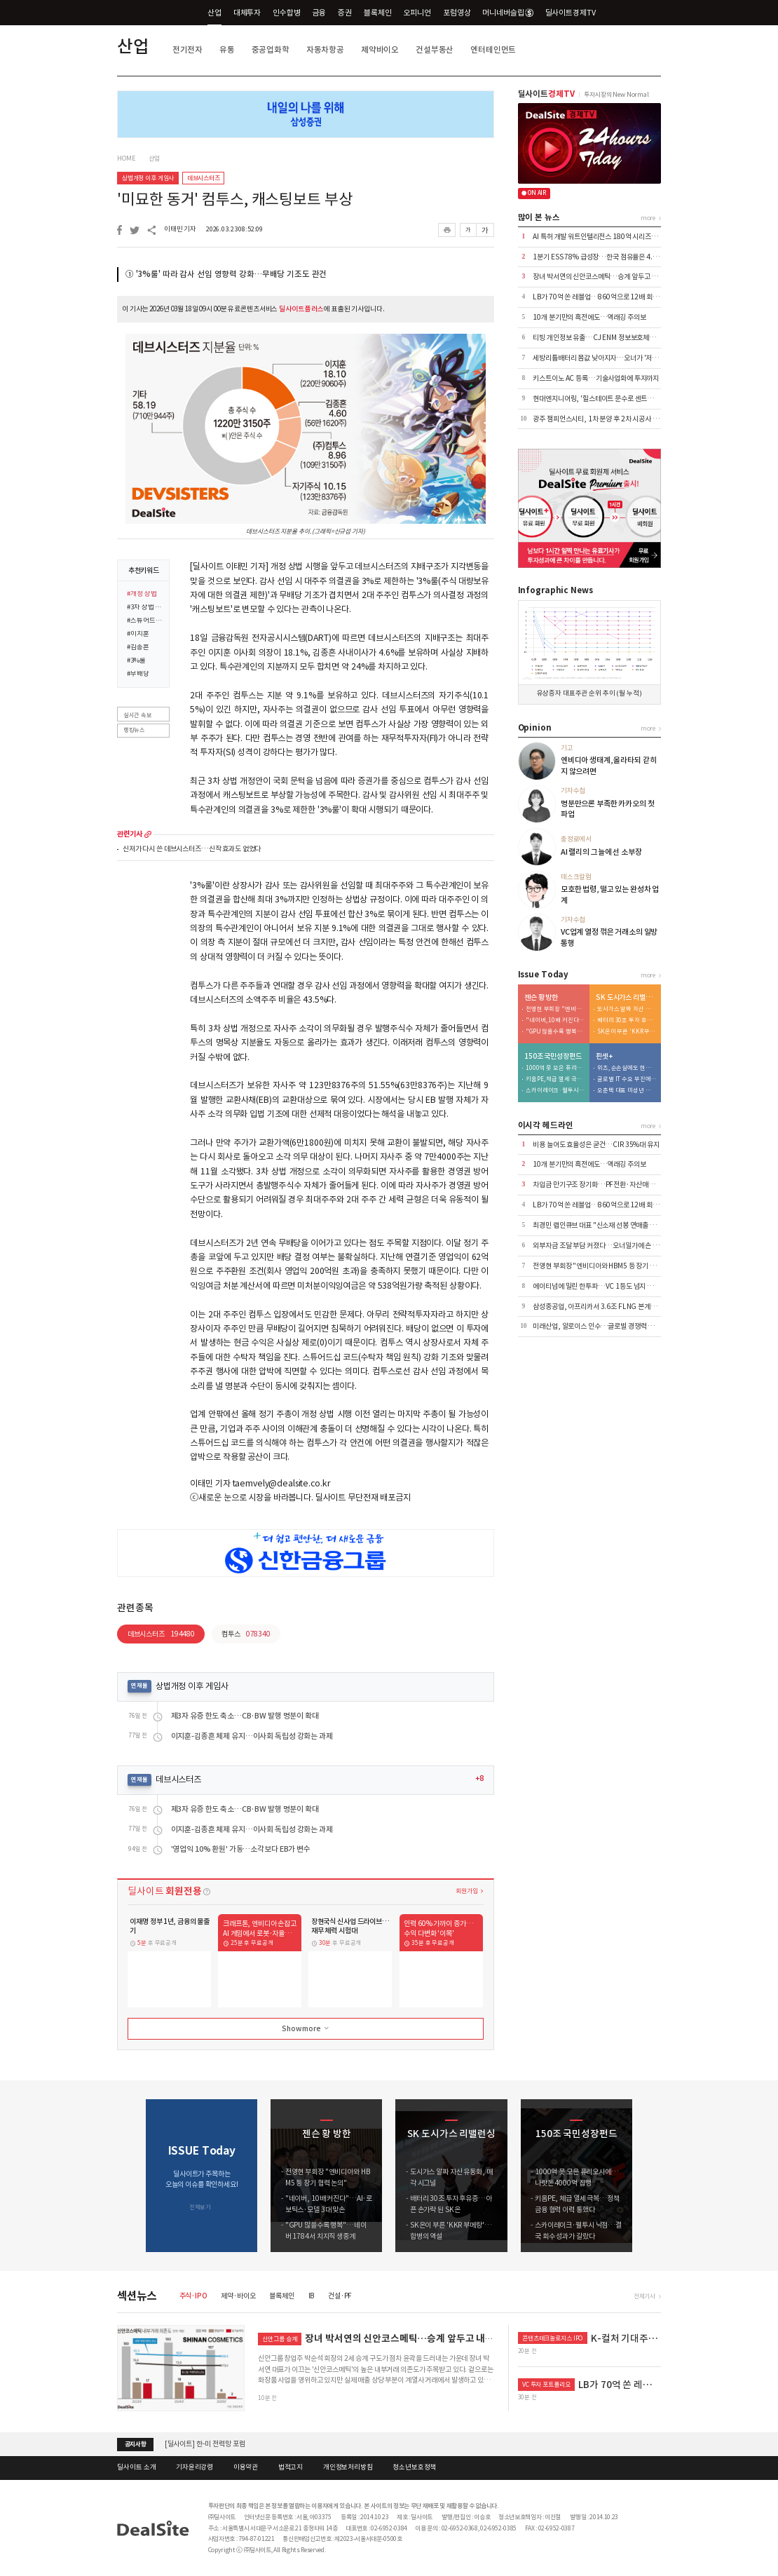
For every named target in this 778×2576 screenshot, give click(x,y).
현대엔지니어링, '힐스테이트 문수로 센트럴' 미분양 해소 (611, 398)
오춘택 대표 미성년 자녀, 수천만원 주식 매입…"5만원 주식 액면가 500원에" (626, 1090)
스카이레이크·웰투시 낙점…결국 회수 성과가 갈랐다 (555, 1090)
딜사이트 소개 (136, 2467)
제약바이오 (380, 49)
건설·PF (340, 2295)
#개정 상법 (141, 594)
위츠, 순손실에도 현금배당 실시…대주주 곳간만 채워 (626, 1068)
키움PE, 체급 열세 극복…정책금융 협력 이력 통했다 (555, 1079)
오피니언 (417, 13)
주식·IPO (193, 2295)
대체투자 (247, 13)
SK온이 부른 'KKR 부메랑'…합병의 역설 (626, 1032)
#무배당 (138, 674)
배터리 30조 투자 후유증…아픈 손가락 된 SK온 (626, 1020)
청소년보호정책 (414, 2467)
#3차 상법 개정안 (145, 607)
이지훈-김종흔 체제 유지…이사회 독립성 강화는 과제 (252, 1736)
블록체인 (377, 13)
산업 (214, 13)
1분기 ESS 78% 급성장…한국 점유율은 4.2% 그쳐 (604, 257)
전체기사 (644, 2296)
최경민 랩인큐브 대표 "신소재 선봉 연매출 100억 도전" (609, 1225)
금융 (320, 13)
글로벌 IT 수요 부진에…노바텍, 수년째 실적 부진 (626, 1079)
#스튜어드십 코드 (145, 621)
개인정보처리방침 (348, 2467)
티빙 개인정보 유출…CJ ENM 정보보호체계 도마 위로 (608, 337)
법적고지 (290, 2467)
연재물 (139, 1685)
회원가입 (466, 1890)
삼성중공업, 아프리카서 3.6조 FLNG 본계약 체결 (601, 1306)
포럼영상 (456, 13)
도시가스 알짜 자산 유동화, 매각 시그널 (626, 1009)
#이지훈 (138, 634)
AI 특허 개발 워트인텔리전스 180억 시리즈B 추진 (601, 236)
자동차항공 (325, 49)
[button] (650, 2175)
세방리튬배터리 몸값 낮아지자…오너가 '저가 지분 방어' (610, 357)
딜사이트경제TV (576, 12)
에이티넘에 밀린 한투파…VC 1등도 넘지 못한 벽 (600, 1286)
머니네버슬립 (507, 13)
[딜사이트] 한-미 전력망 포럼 (205, 2443)
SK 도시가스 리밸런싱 (626, 997)
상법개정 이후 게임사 (148, 178)
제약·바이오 (238, 2295)
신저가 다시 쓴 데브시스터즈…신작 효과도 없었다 (192, 849)
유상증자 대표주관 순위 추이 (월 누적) (589, 693)
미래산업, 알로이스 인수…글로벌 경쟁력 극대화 (600, 1326)
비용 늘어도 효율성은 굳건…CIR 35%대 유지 (596, 1144)
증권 (345, 13)
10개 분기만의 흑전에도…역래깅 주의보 (589, 317)
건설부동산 (434, 49)
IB (311, 2295)
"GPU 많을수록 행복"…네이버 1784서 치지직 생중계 (555, 1032)
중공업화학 (270, 49)
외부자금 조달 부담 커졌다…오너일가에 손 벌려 (599, 1245)
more (147, 834)
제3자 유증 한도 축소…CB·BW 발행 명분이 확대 (245, 1716)
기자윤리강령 (194, 2467)
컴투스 (246, 1634)
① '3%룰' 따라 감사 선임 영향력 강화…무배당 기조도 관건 (226, 274)
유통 (227, 49)
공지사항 (135, 2444)
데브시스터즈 (203, 178)
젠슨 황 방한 (541, 997)
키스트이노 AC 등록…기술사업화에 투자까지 (596, 378)
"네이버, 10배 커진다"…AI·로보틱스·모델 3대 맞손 (555, 1020)
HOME (126, 158)
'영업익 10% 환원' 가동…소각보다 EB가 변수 (240, 1849)
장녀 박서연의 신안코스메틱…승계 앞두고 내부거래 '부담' (613, 276)
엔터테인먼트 (493, 49)
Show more (306, 2028)
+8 (479, 1778)
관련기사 (129, 834)
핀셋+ (604, 1056)
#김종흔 (138, 647)
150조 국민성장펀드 (553, 1056)
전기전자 (187, 49)
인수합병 (286, 13)
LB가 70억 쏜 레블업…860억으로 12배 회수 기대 (602, 296)
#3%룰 (136, 661)
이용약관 (245, 2467)
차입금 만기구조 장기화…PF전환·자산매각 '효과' (602, 1184)
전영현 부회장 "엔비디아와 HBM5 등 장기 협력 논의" (555, 1009)
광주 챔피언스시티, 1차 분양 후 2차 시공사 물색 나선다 (609, 418)
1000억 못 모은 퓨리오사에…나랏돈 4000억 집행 (555, 1068)
